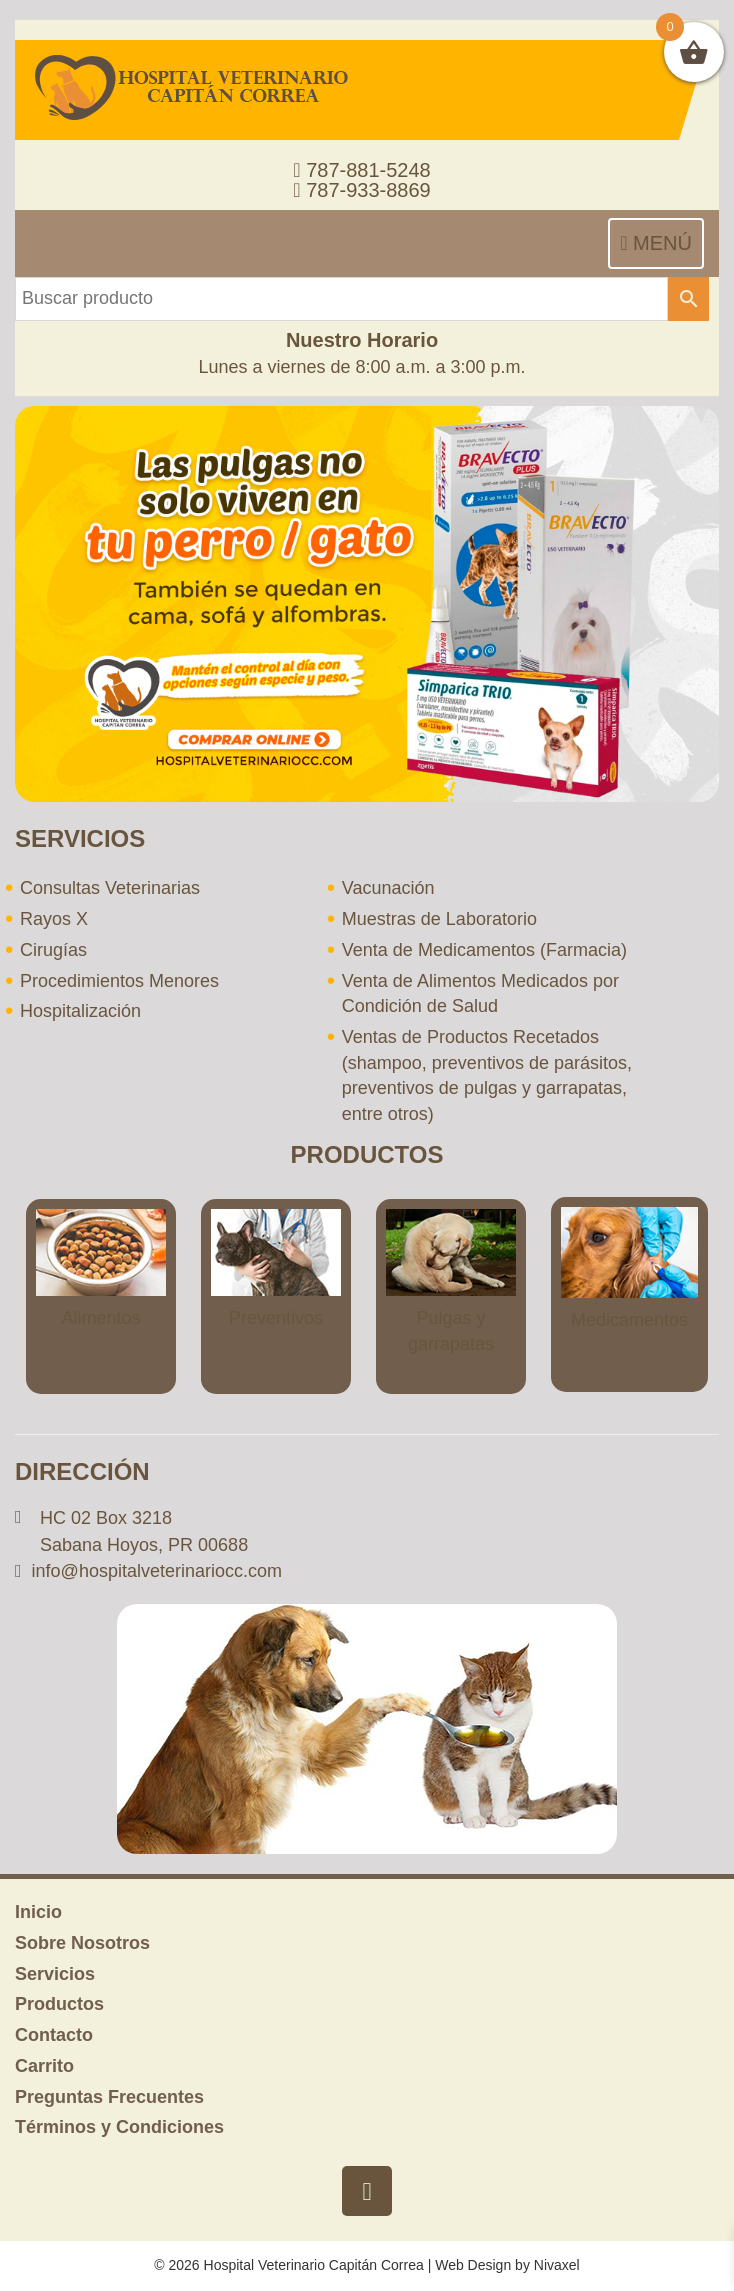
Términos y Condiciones (119, 2127)
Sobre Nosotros (82, 1943)
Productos (59, 2004)
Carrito (44, 2066)
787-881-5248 (361, 170)
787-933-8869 (361, 190)
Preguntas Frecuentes (109, 2097)
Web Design (473, 2265)
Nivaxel (557, 2265)
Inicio (38, 1912)
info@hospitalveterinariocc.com (157, 1571)
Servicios (55, 1974)
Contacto (54, 2035)
